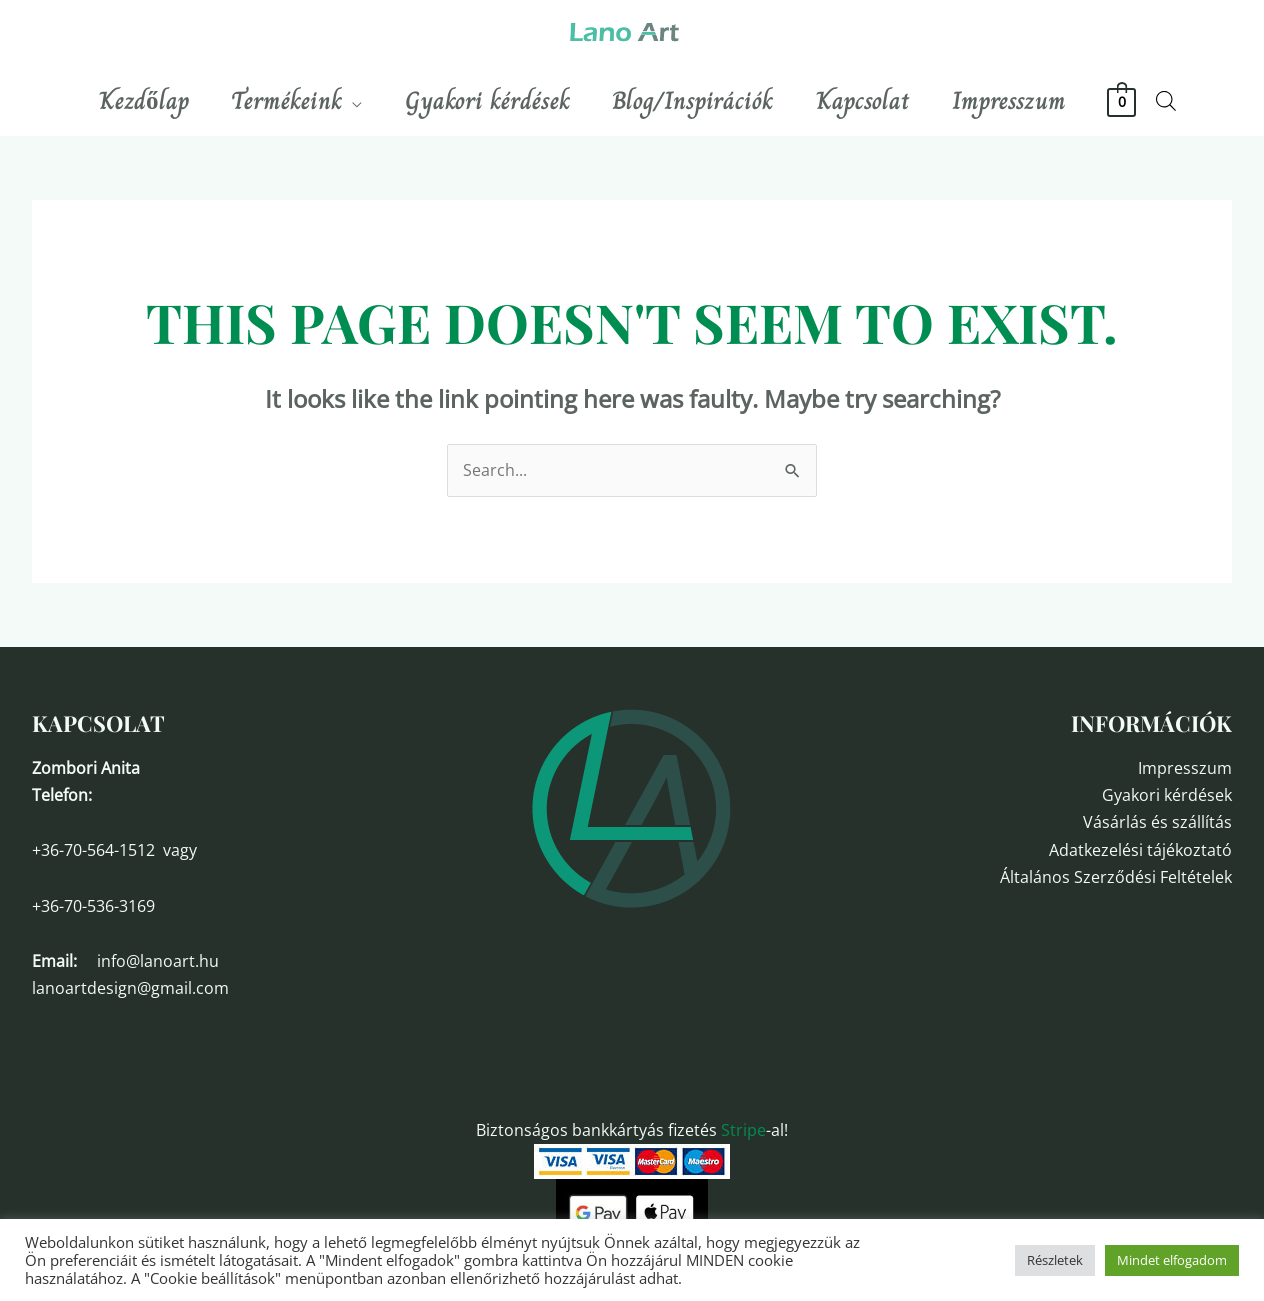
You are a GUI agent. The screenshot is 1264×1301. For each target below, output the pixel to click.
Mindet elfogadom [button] (1172, 1260)
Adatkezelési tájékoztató (1140, 850)
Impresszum (1185, 768)
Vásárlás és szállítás (1157, 822)
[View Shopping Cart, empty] (1144, 101)
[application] (341, 101)
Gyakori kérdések (1167, 795)
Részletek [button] (1055, 1260)
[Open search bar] (1189, 100)
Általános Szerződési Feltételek (1116, 877)
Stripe (743, 1130)
